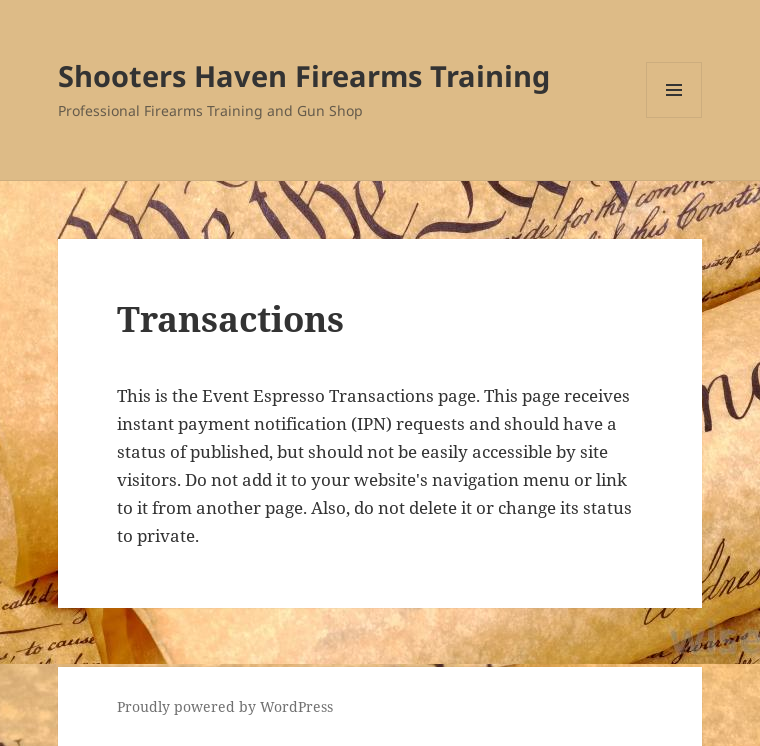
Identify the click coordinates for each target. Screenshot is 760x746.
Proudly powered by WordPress (225, 706)
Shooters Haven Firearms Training (304, 75)
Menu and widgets (674, 117)
